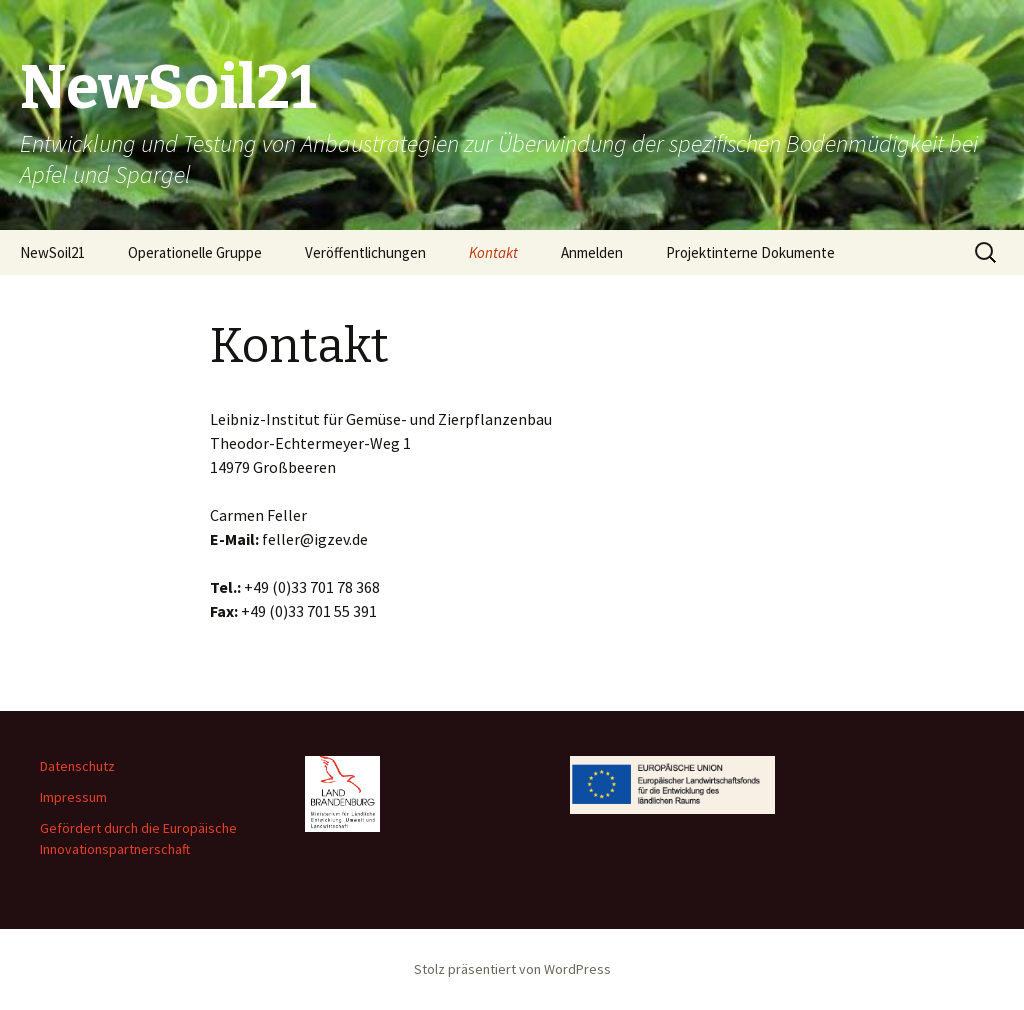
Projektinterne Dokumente (750, 252)
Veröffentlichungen (365, 252)
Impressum (73, 797)
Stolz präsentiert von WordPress (512, 969)
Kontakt (493, 252)
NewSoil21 (52, 252)
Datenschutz (77, 766)
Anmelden (592, 252)
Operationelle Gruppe (195, 252)
